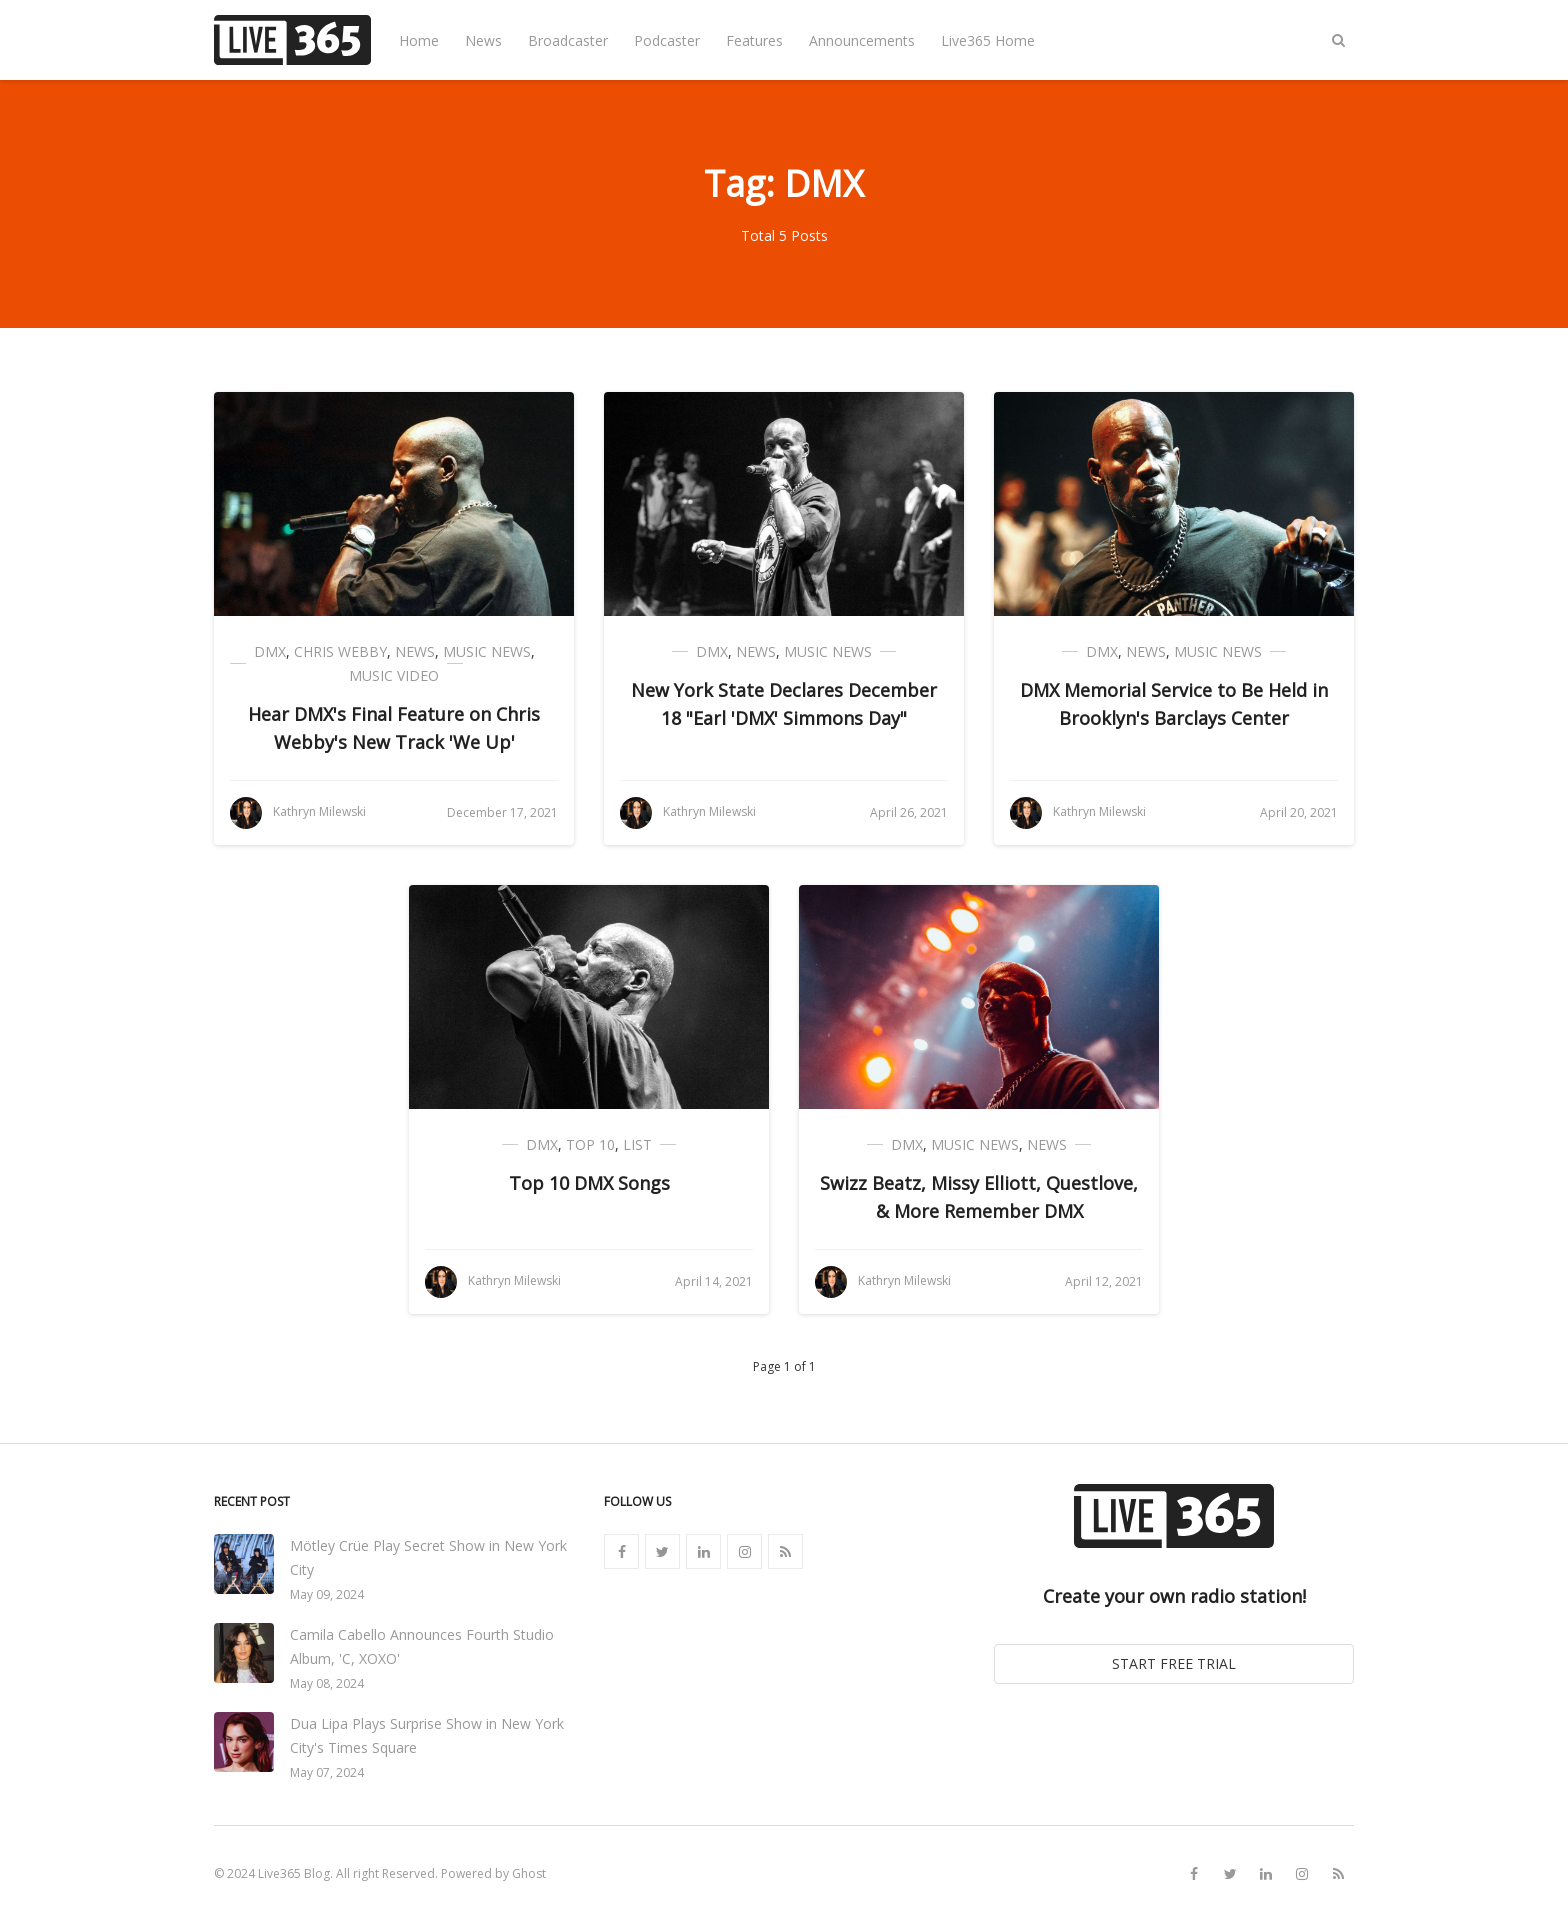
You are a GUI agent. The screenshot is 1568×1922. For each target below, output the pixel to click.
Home (419, 40)
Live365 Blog (294, 1873)
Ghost (529, 1873)
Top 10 (590, 1144)
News (483, 40)
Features (754, 40)
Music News (487, 651)
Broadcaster (568, 40)
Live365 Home (988, 40)
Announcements (862, 40)
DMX (270, 651)
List (637, 1144)
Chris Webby (340, 651)
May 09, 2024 (327, 1594)
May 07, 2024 (327, 1772)
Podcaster (667, 40)
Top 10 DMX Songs (589, 1183)
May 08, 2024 (327, 1683)
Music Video (394, 675)
